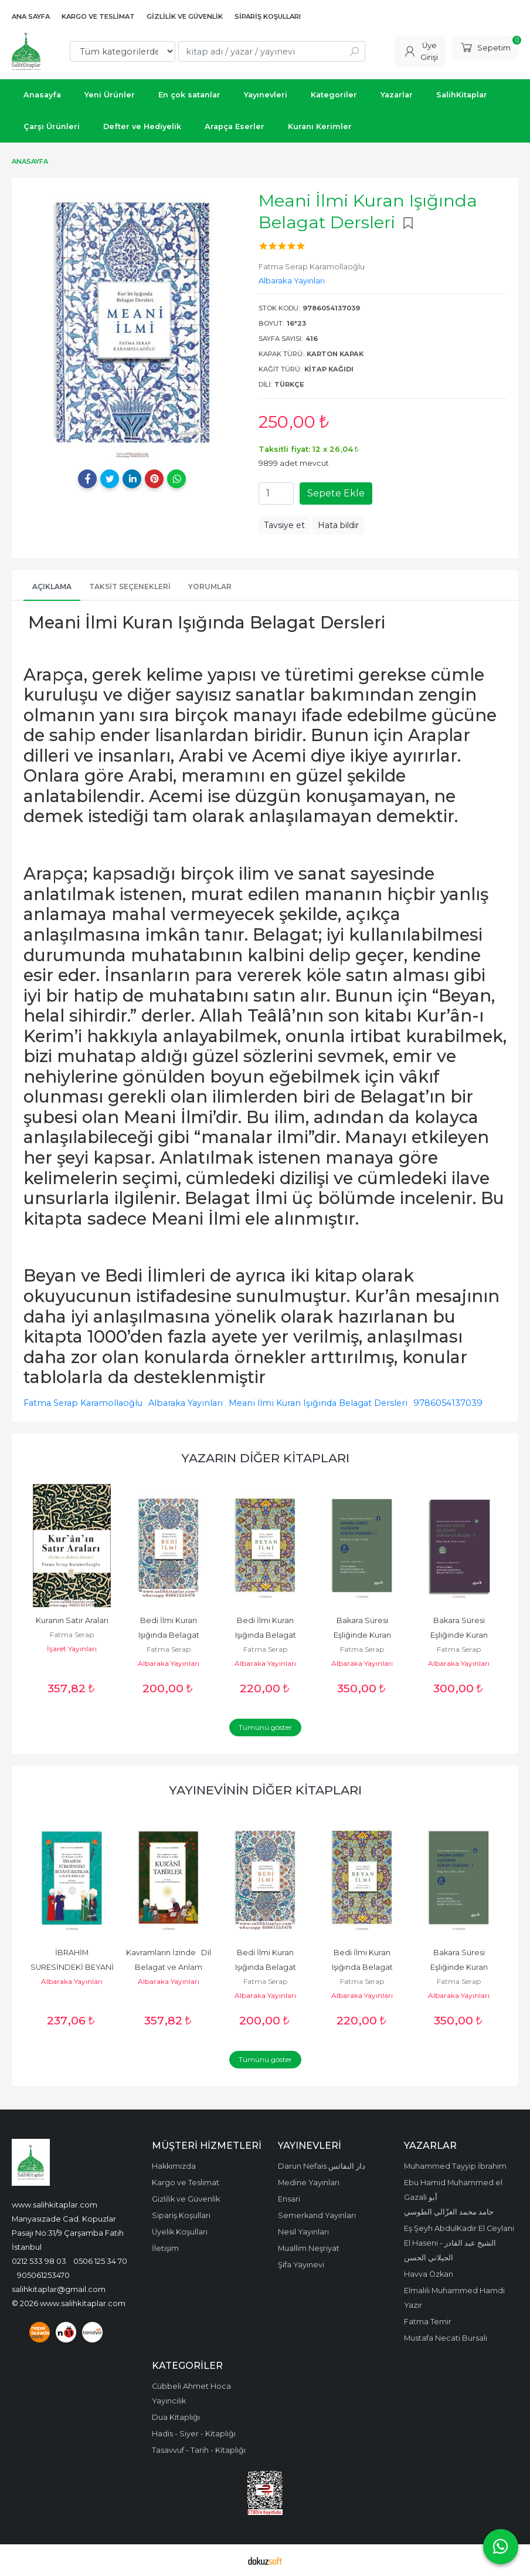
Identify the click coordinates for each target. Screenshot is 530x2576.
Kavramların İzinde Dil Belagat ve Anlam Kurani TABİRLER (169, 1967)
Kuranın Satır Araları (72, 1620)
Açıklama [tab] (52, 586)
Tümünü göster (265, 1727)
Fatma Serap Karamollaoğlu (82, 1403)
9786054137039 (448, 1403)
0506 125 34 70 (100, 2261)
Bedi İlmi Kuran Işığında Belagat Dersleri (169, 1635)
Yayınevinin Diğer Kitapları (265, 1790)
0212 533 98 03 (39, 2261)
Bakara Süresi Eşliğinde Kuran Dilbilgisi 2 (460, 1635)
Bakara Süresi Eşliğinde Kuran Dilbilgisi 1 (363, 1635)
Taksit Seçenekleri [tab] (130, 586)
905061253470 (43, 2275)
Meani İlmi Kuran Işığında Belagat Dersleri (318, 1403)
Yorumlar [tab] (210, 586)
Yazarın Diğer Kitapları (265, 1458)
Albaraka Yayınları (185, 1403)
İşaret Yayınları (72, 1648)
